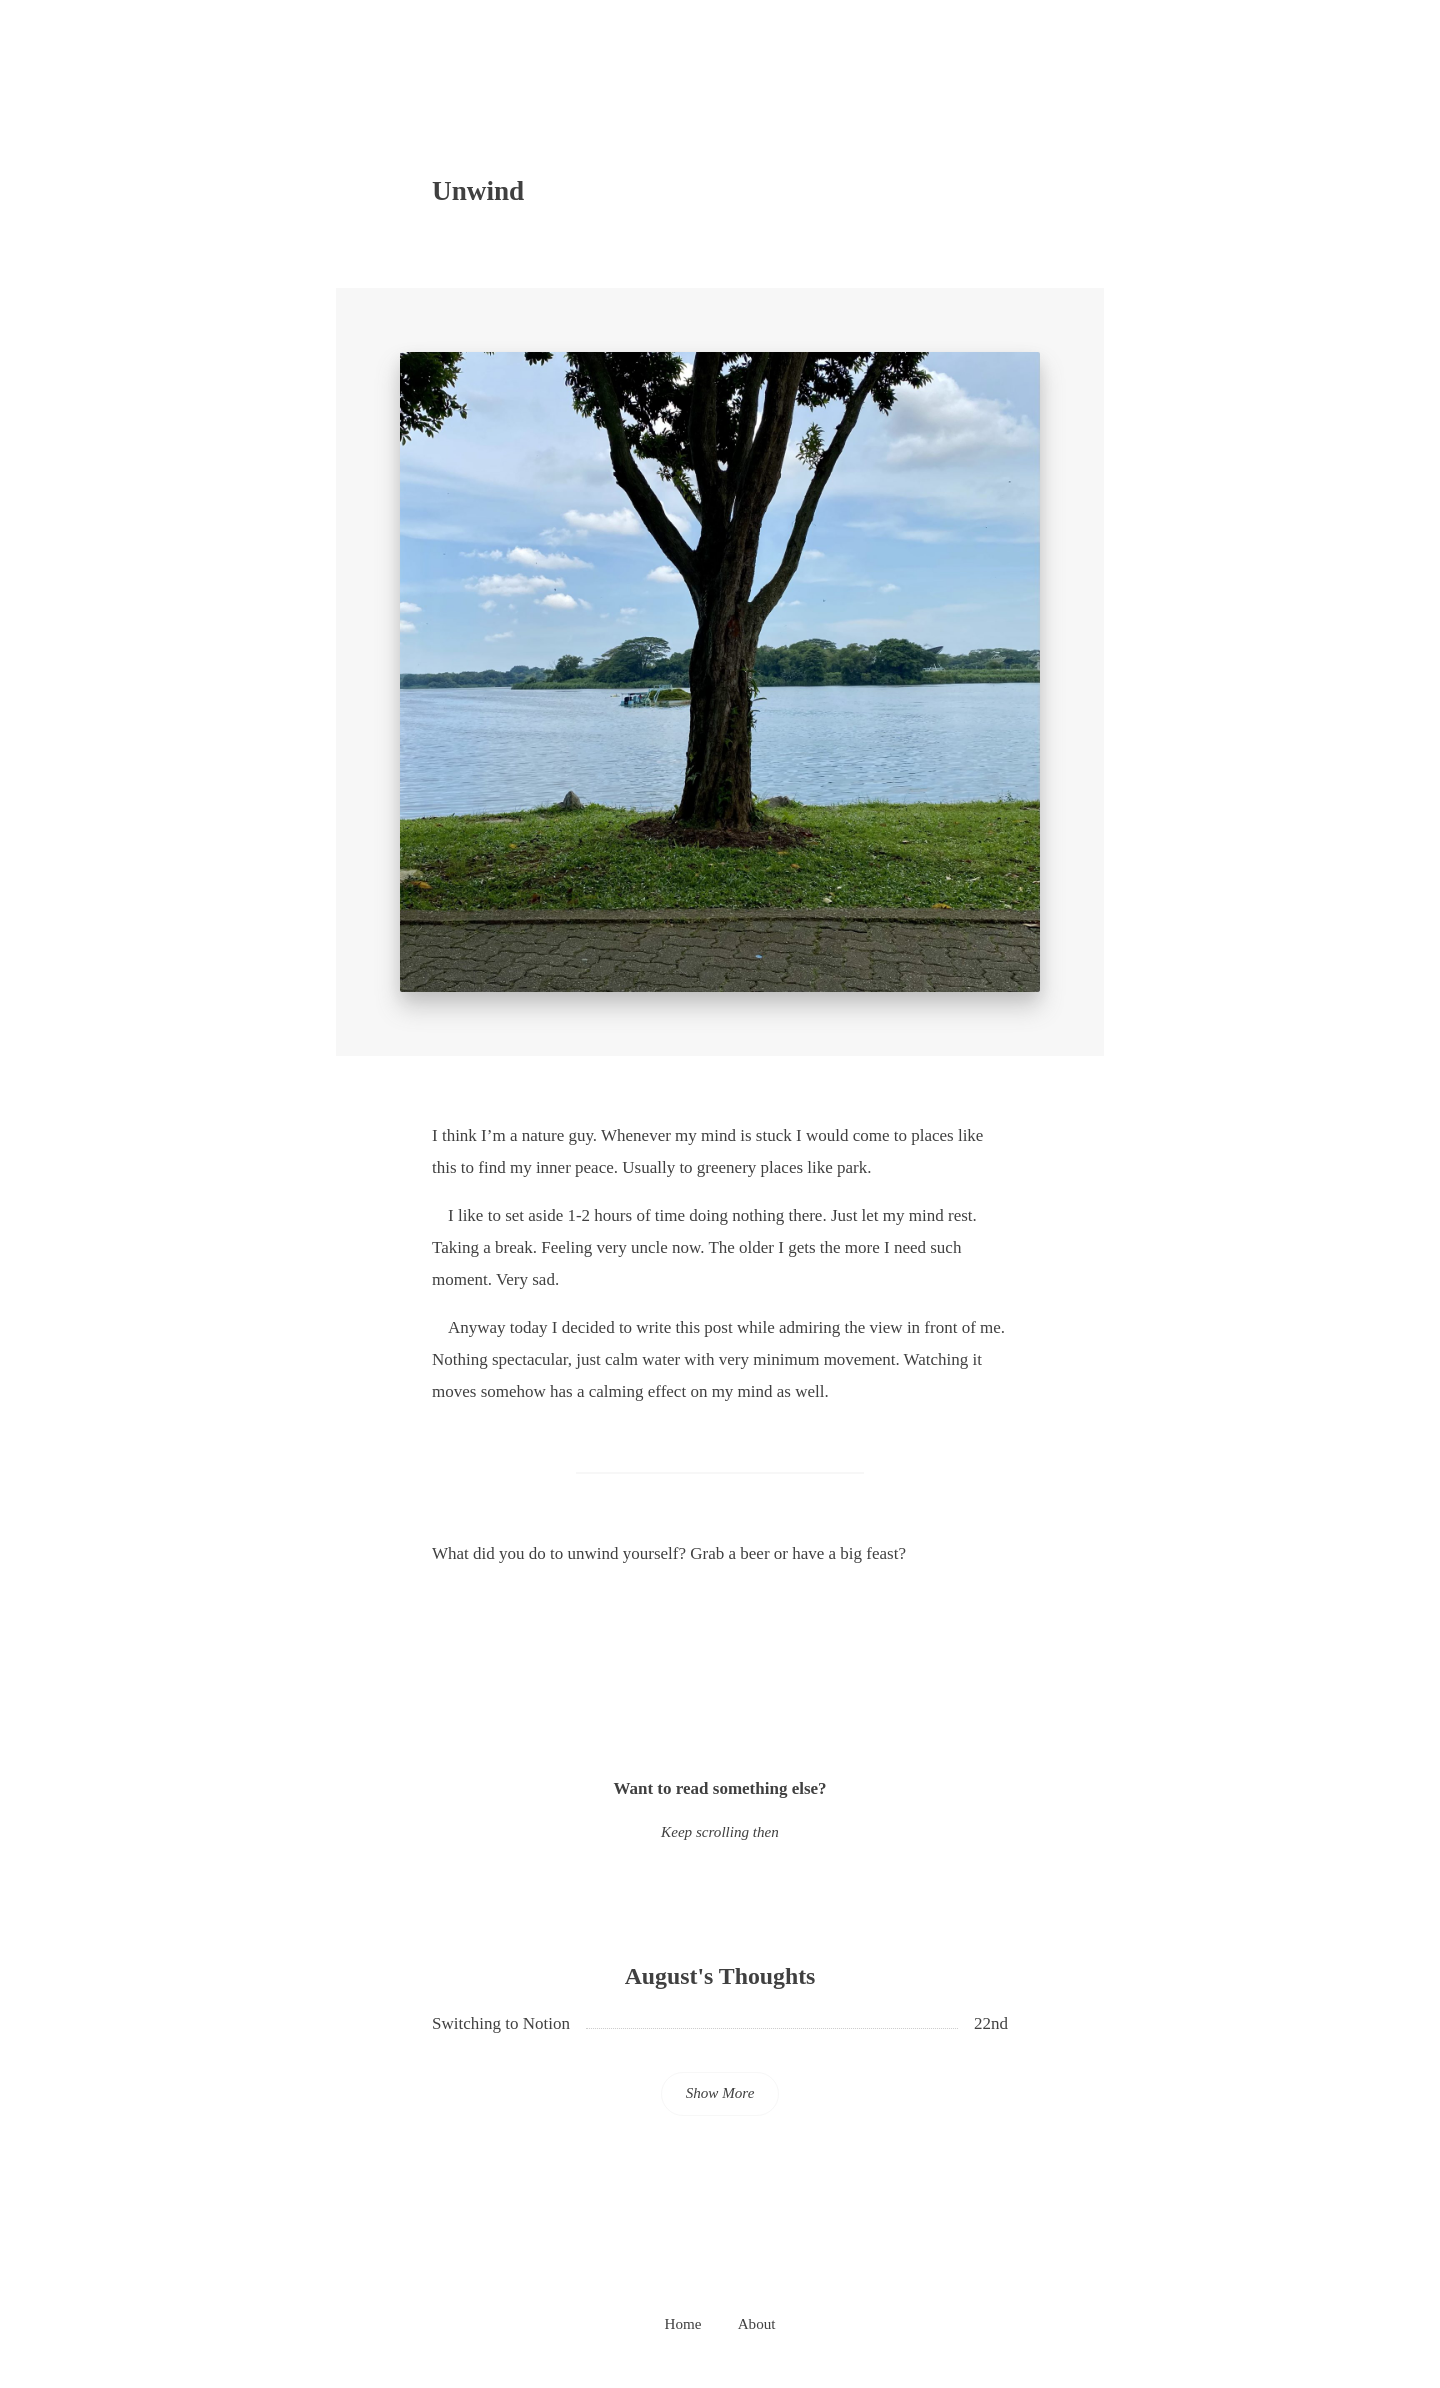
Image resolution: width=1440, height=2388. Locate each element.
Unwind (478, 191)
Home (683, 2324)
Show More (720, 2093)
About (757, 2324)
